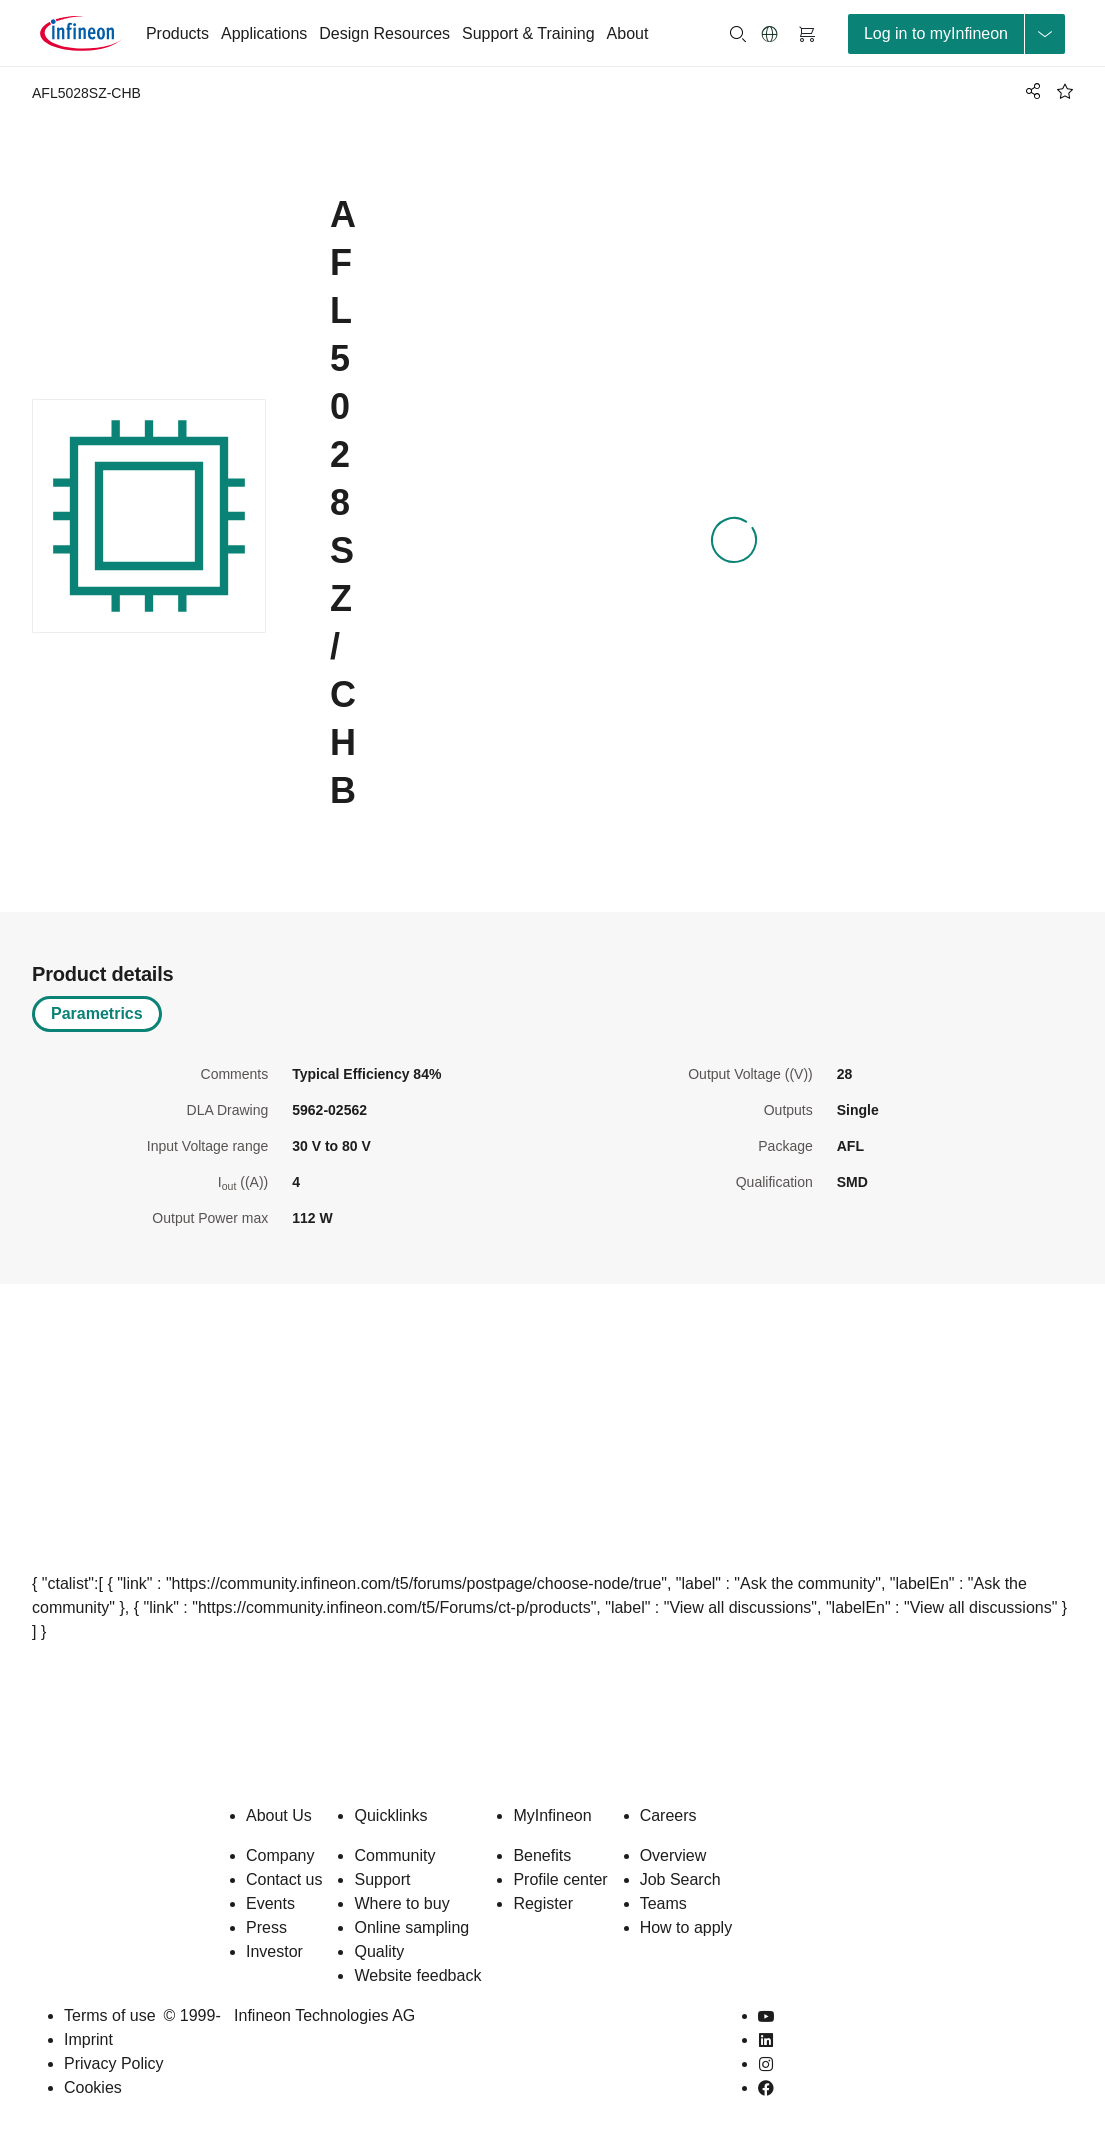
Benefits (542, 1855)
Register (543, 1903)
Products (177, 33)
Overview (673, 1855)
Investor (274, 1951)
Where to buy (401, 1903)
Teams (663, 1903)
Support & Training (528, 33)
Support (382, 1879)
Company (280, 1855)
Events (270, 1903)
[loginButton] (956, 34)
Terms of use (110, 2015)
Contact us (284, 1879)
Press (266, 1927)
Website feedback (417, 1975)
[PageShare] (1030, 91)
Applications (264, 33)
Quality (379, 1951)
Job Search (680, 1879)
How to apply (686, 1927)
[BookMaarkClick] (1065, 91)
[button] (770, 34)
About (628, 33)
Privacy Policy (114, 2063)
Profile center (560, 1879)
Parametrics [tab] (97, 1013)
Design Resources (384, 33)
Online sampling (411, 1927)
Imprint (88, 2039)
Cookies (93, 2087)
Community (394, 1855)
